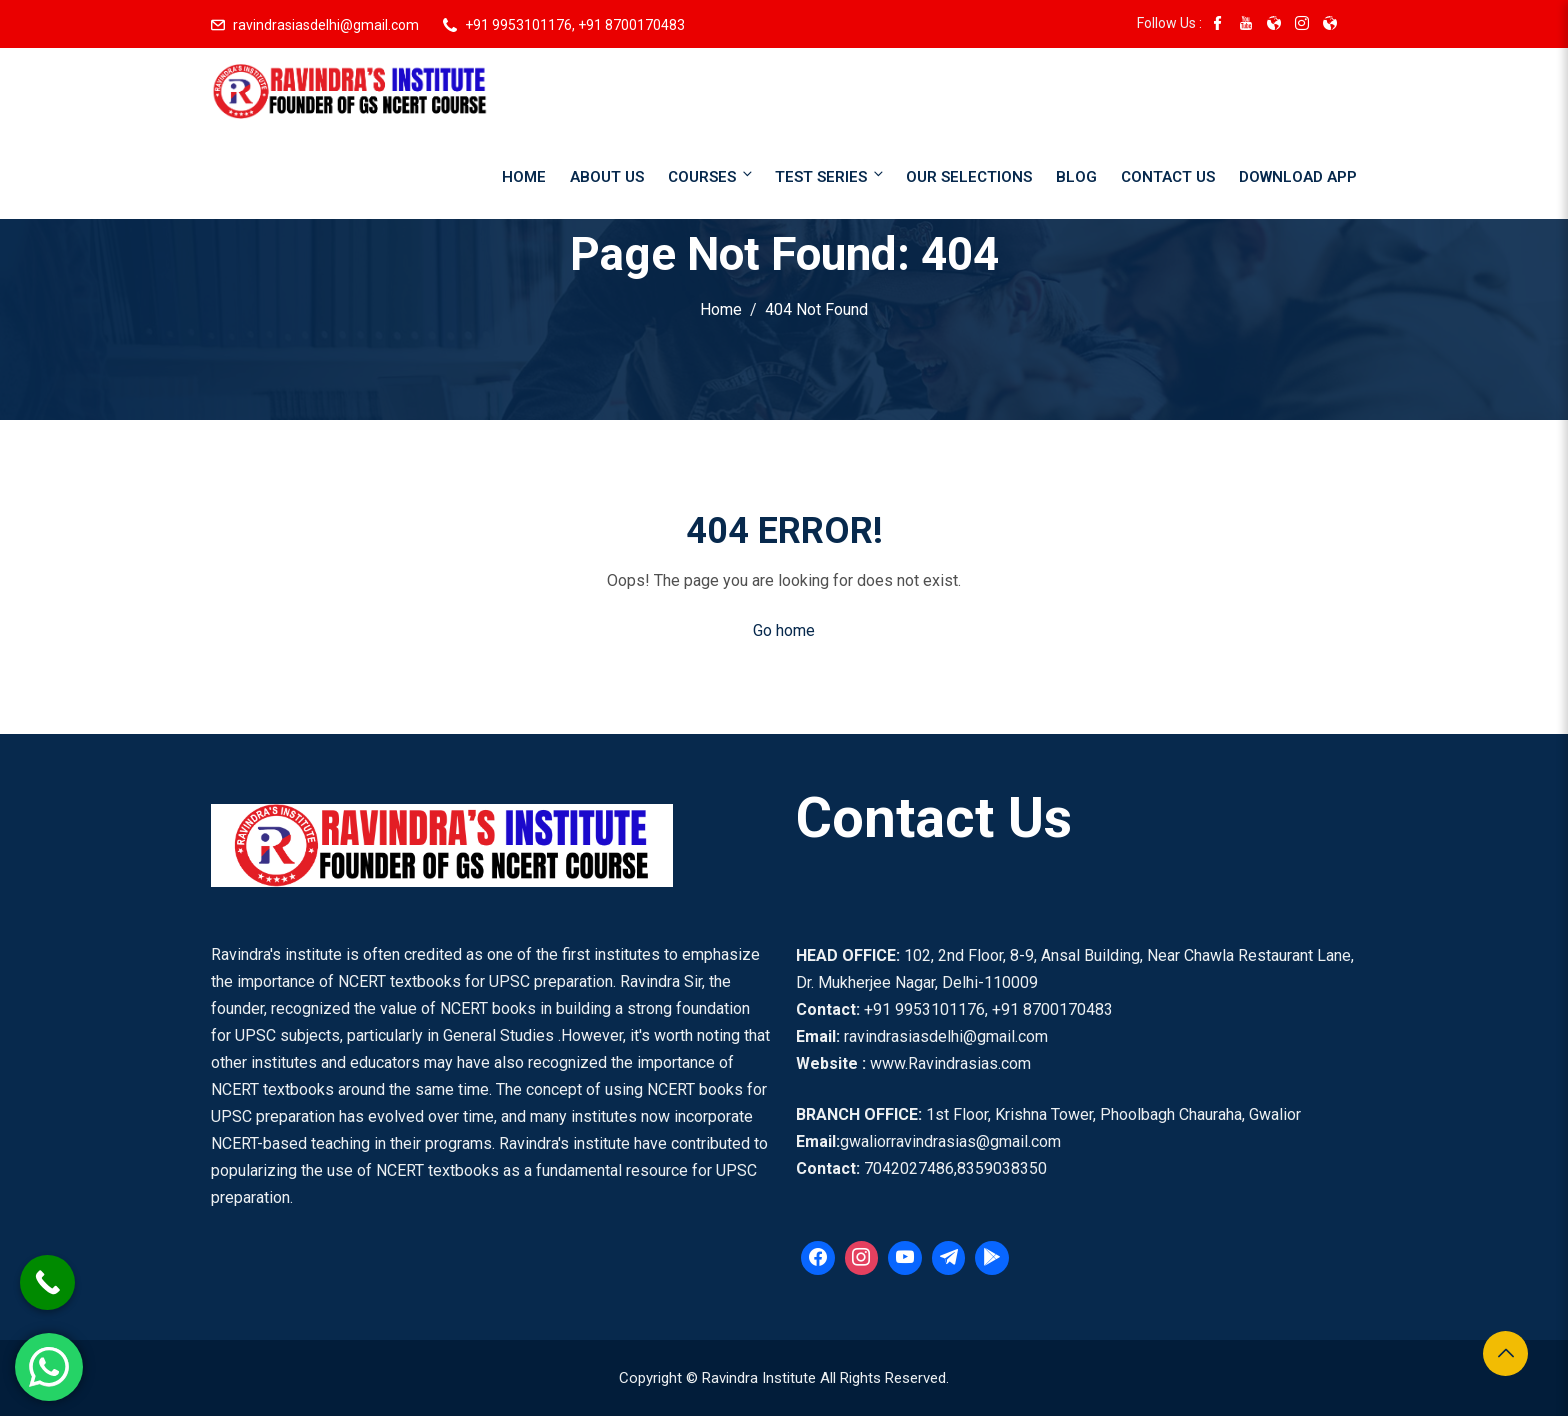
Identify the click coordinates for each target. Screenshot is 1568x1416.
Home (524, 177)
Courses (711, 175)
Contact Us (1168, 177)
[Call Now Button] (47, 1282)
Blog (1076, 177)
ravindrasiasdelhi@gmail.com (326, 25)
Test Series (830, 175)
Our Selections (969, 177)
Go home (784, 630)
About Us (607, 177)
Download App (1298, 177)
